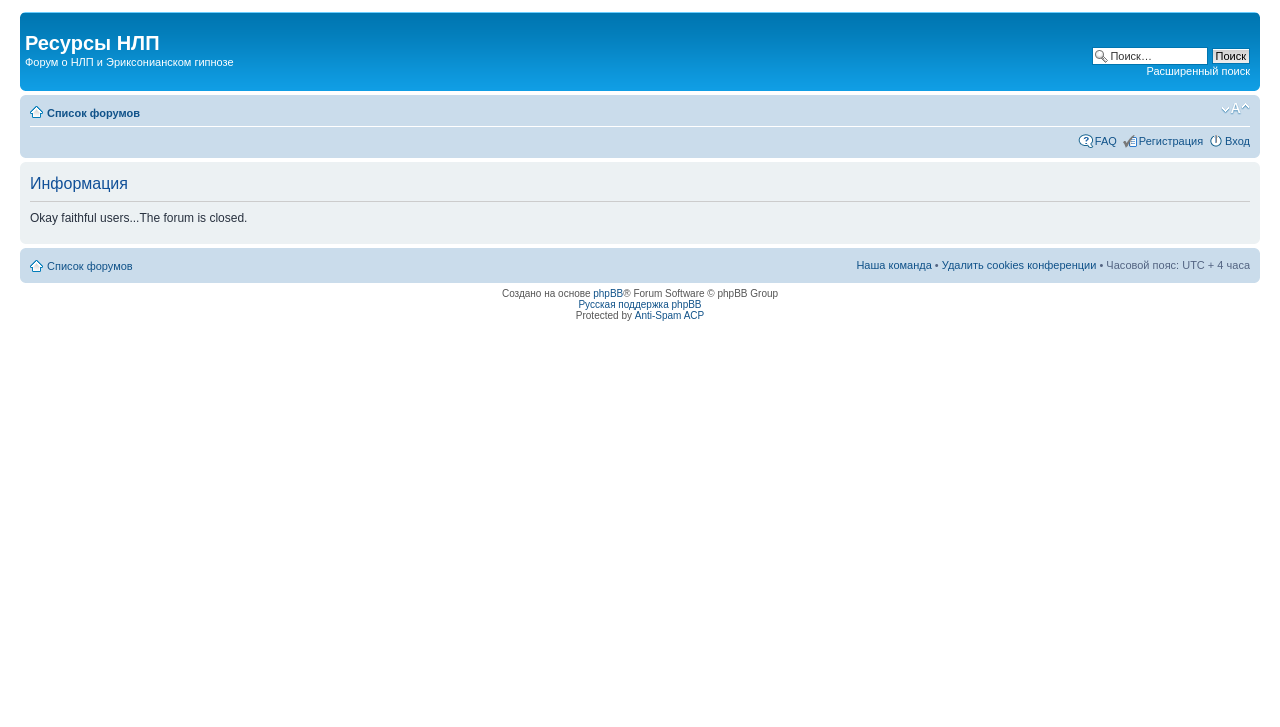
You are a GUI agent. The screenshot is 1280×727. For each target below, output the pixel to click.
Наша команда (893, 265)
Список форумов (93, 113)
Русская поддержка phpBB (639, 304)
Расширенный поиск (1198, 71)
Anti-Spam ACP (669, 315)
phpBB (608, 293)
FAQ (1106, 141)
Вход (1237, 141)
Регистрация (1171, 141)
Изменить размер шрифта (1235, 109)
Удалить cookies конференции (1019, 265)
